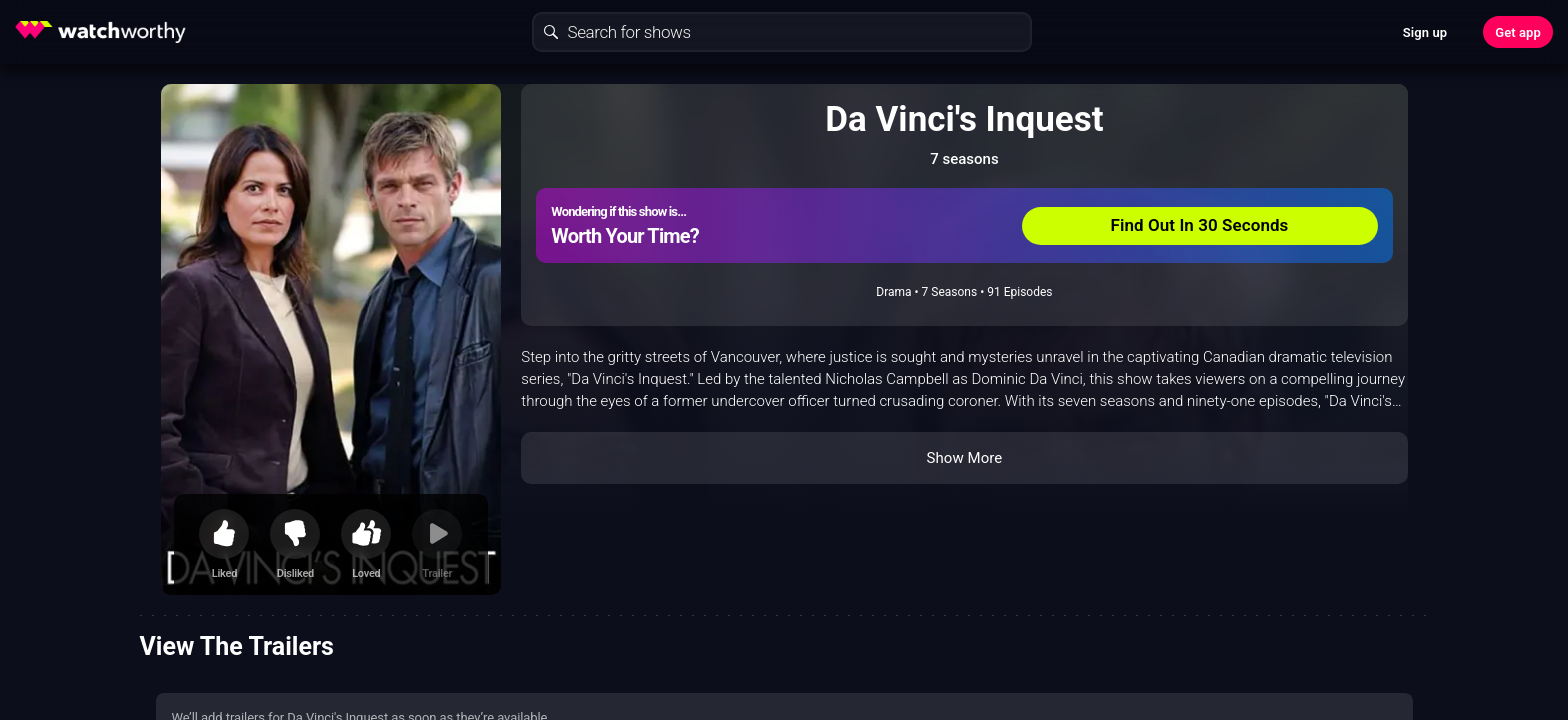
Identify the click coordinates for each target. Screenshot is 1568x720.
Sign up (1425, 32)
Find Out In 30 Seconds (1200, 225)
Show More (964, 458)
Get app (1518, 32)
